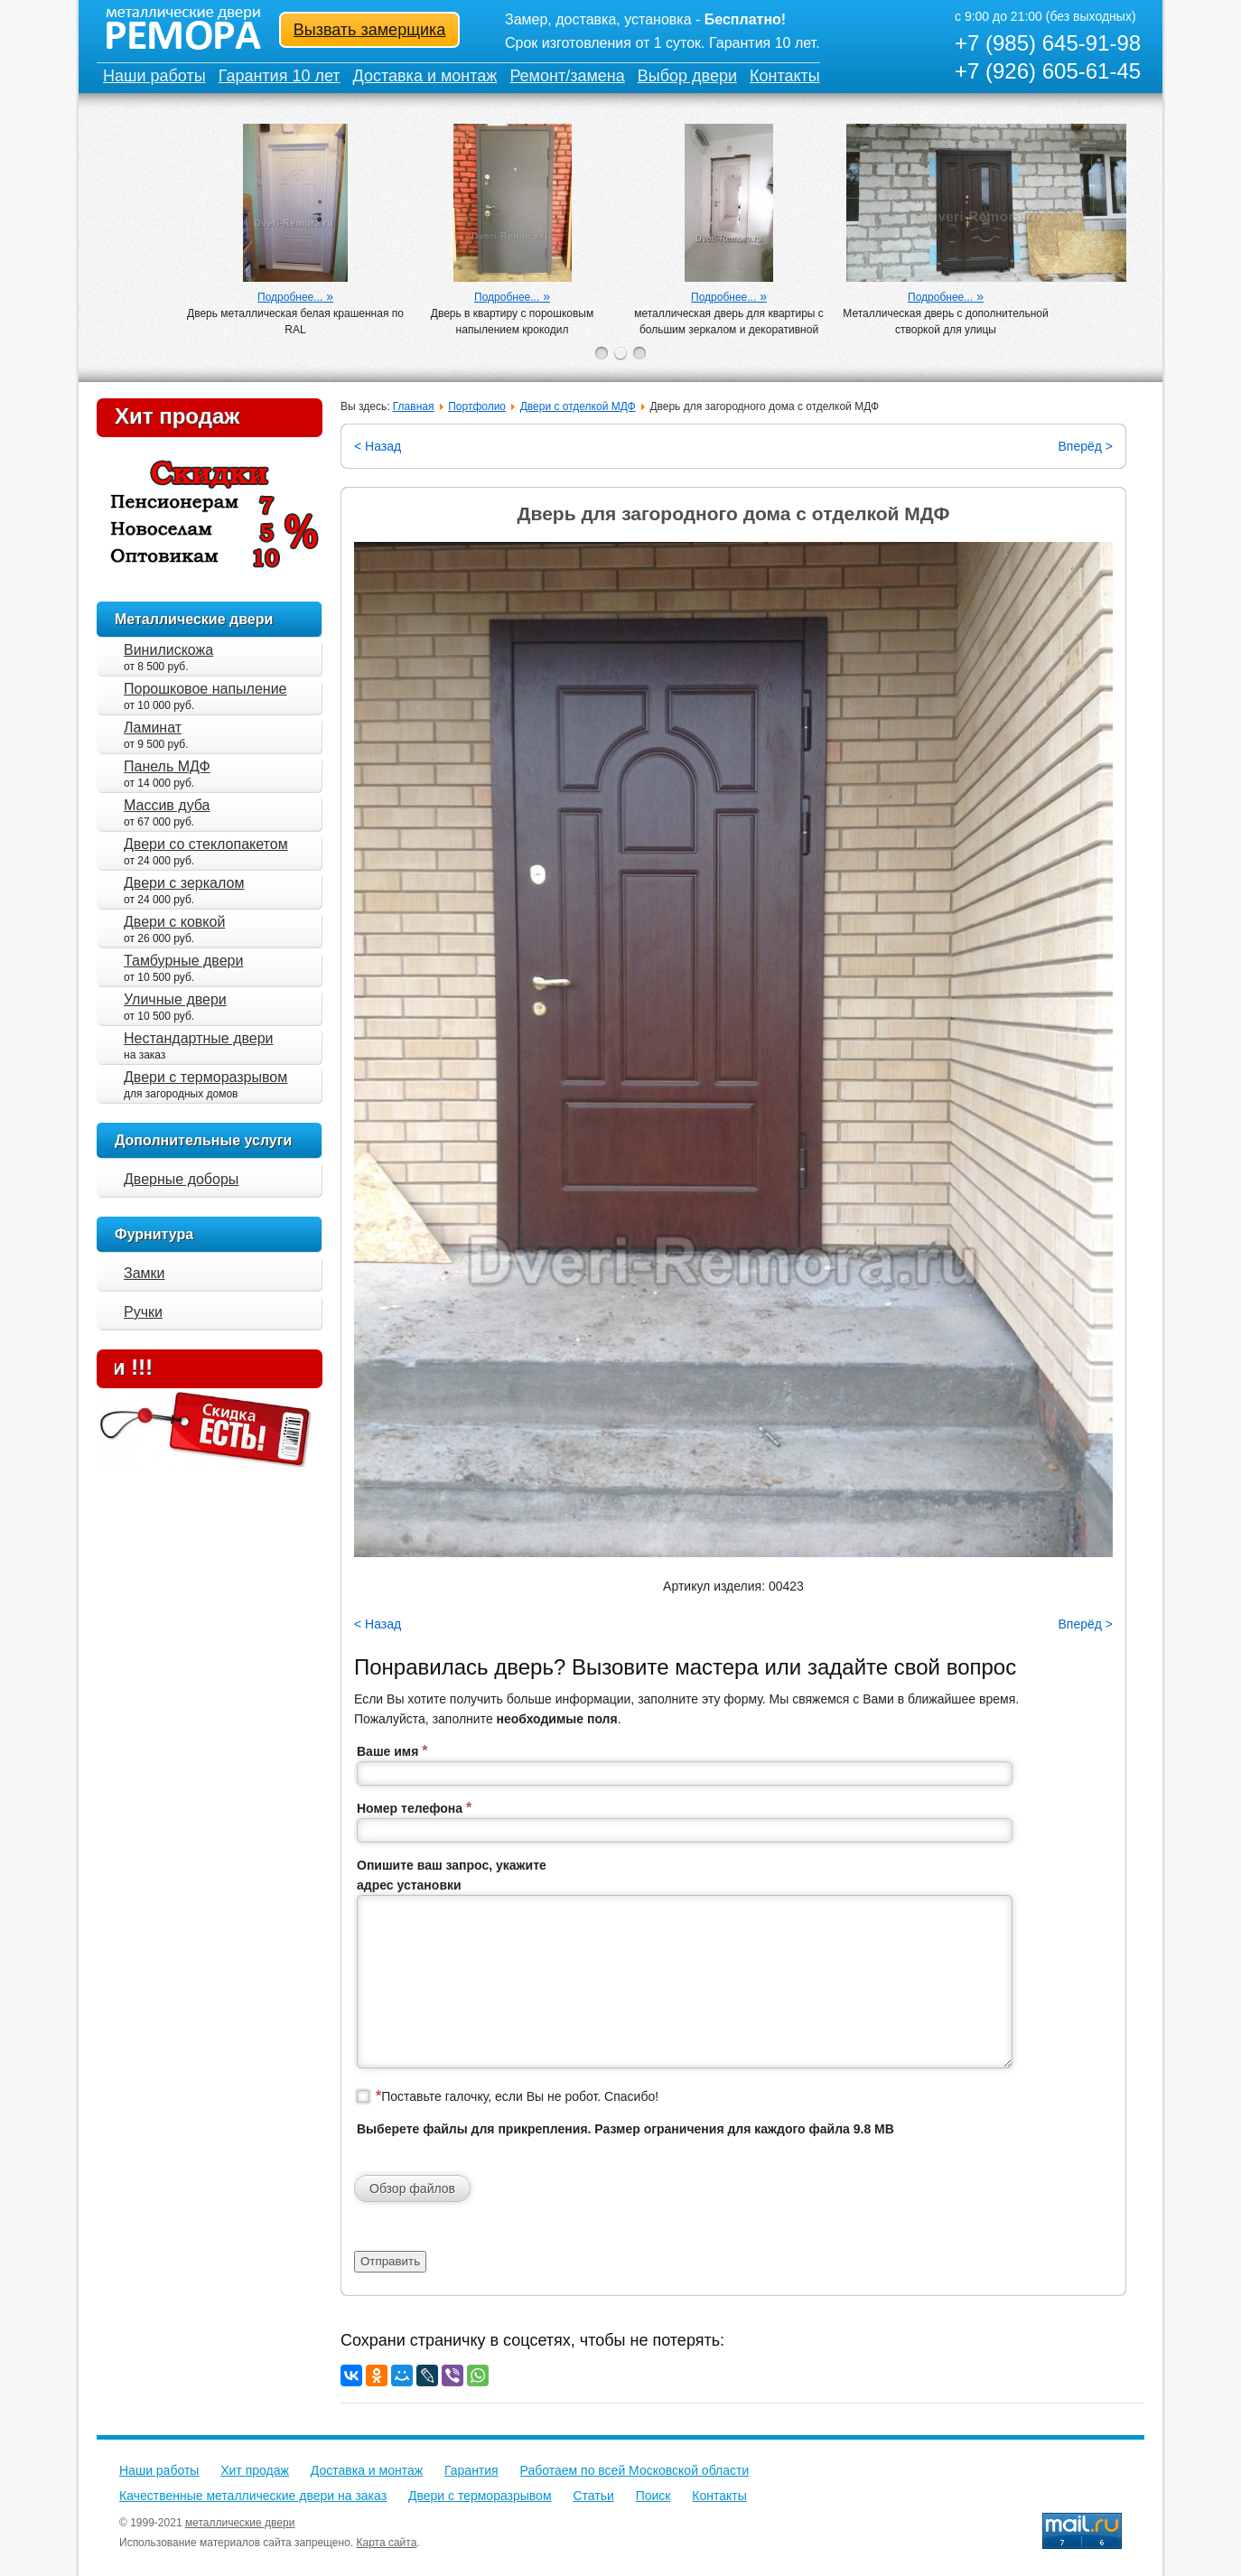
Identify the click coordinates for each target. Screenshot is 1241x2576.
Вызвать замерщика (370, 30)
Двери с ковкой (174, 921)
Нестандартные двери (199, 1038)
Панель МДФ (167, 766)
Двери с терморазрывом (205, 1077)
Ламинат (153, 727)
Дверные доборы (181, 1179)
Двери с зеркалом (184, 883)
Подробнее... (289, 297)
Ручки (143, 1312)
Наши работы (154, 76)
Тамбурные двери (183, 960)
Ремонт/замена (566, 76)
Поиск (653, 2495)
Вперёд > (1085, 446)
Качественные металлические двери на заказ (253, 2495)
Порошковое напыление (205, 688)
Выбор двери (687, 76)
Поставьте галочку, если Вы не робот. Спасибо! (517, 2096)
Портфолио (477, 406)
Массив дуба (167, 805)
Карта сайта (387, 2542)
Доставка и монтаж (425, 76)
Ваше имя (392, 1751)
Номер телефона (414, 1807)
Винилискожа (168, 650)
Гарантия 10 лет (280, 76)
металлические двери (239, 2522)
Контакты (785, 76)
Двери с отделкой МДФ (578, 406)
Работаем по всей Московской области (635, 2470)
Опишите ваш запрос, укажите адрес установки (451, 1875)
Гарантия (471, 2470)
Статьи (593, 2495)
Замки (144, 1273)
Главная (413, 406)
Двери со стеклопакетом (206, 844)
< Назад (377, 446)
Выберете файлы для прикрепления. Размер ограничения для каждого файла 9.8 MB (625, 2129)
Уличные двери (175, 999)
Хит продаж (177, 416)
